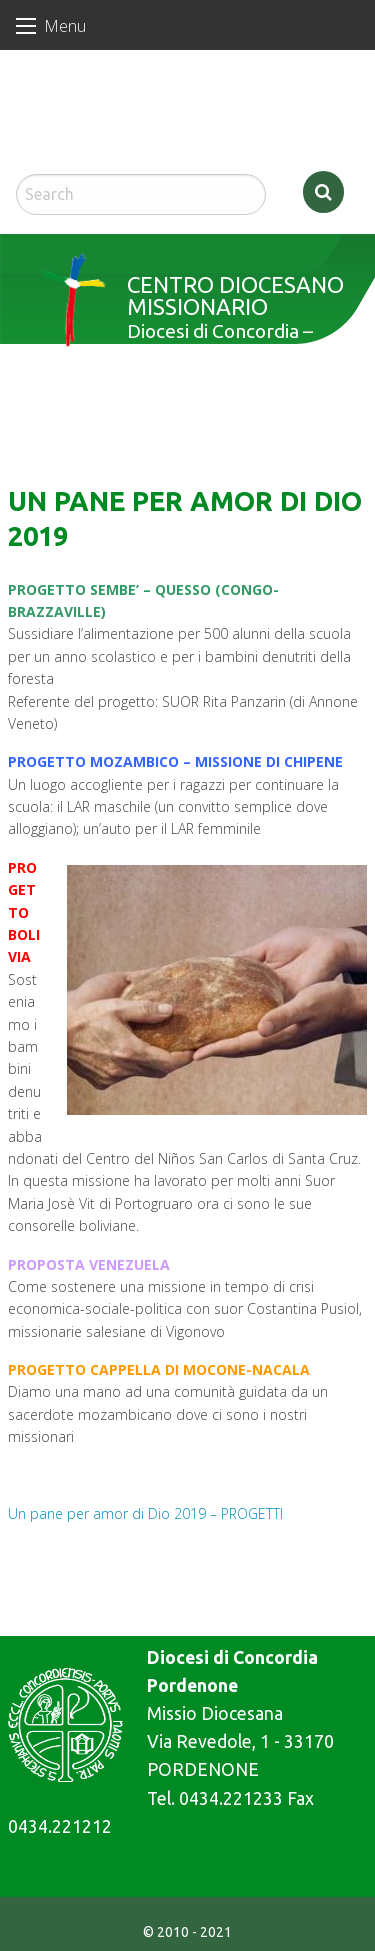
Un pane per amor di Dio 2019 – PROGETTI (145, 1513)
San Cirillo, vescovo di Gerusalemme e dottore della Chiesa (94, 121)
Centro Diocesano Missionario (235, 295)
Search (323, 192)
